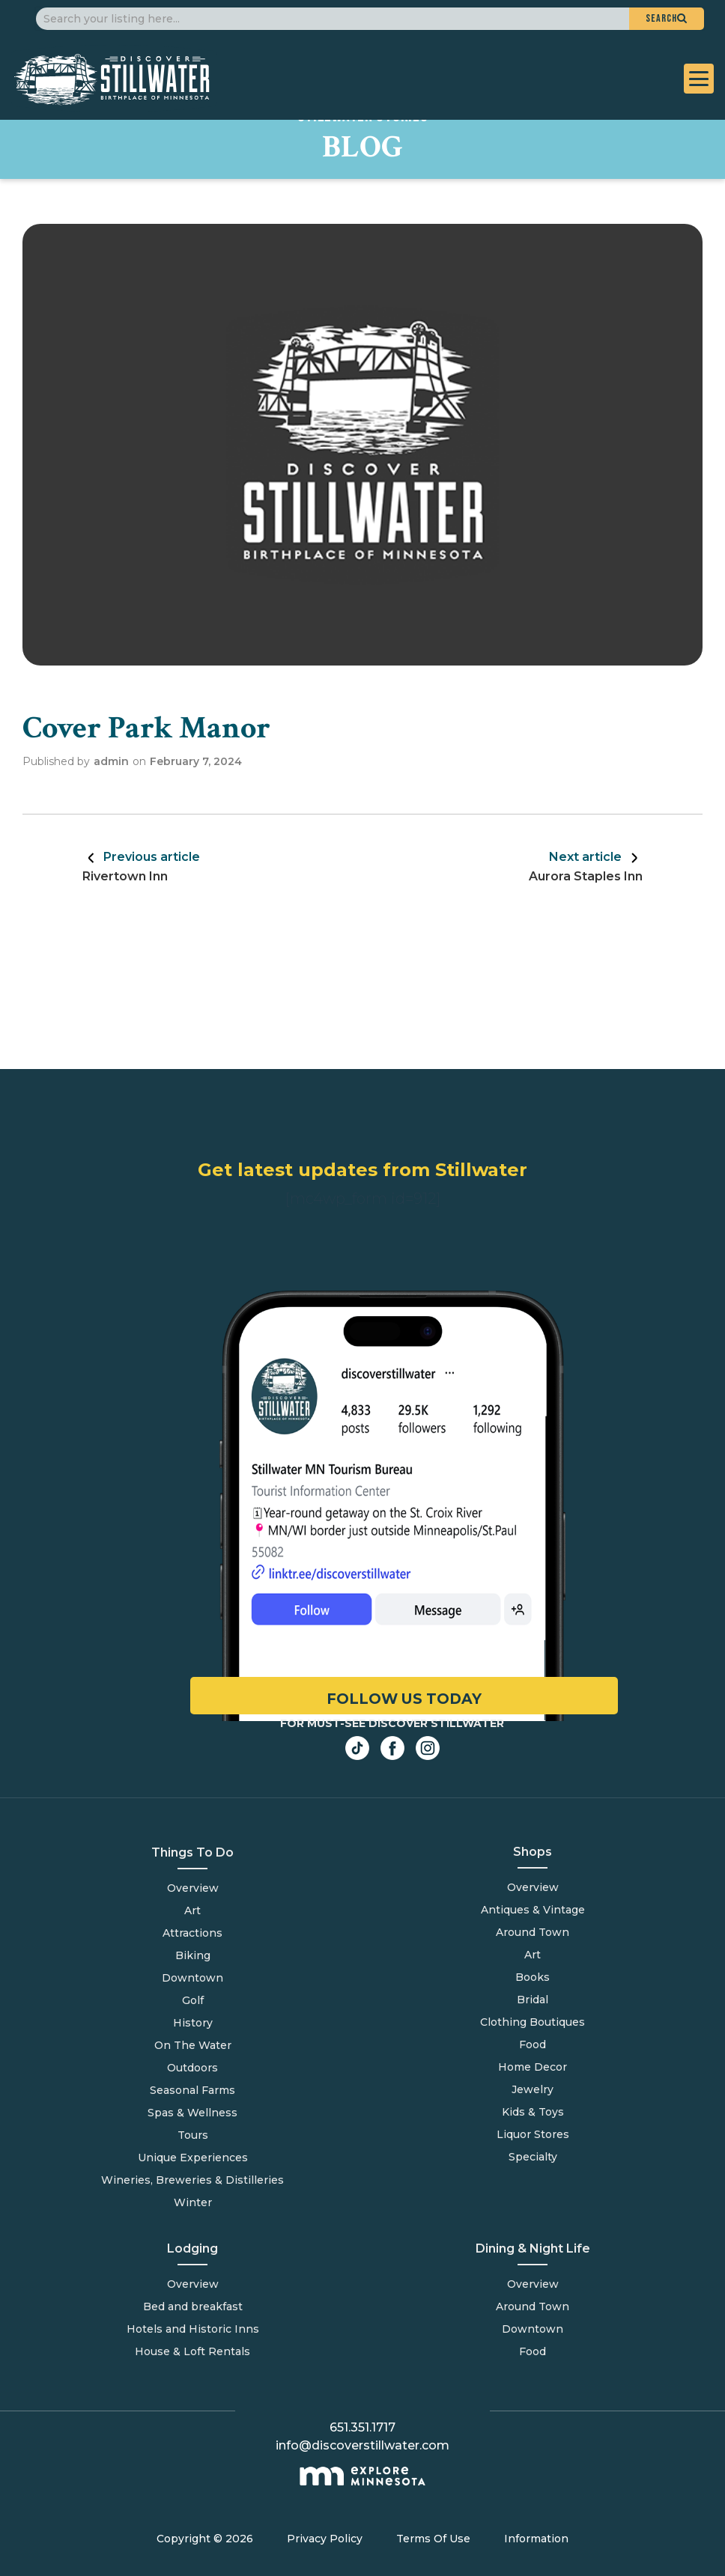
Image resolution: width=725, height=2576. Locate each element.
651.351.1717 (362, 2427)
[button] (666, 18)
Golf (193, 2000)
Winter (193, 2202)
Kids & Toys (533, 2112)
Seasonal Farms (192, 2090)
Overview (193, 1888)
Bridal (532, 1999)
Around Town (532, 2306)
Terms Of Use (433, 2538)
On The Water (192, 2045)
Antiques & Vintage (533, 1909)
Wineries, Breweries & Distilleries (192, 2180)
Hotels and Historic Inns (193, 2329)
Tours (193, 2135)
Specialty (533, 2157)
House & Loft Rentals (192, 2351)
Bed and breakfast (193, 2306)
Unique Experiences (193, 2157)
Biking (192, 1955)
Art (192, 1910)
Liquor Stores (533, 2134)
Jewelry (532, 2089)
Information (536, 2538)
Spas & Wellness (192, 2112)
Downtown (192, 1978)
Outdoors (192, 2067)
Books (532, 1977)
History (193, 2023)
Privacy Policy (324, 2538)
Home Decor (532, 2067)
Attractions (192, 1933)
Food (532, 2351)
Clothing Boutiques (532, 2022)
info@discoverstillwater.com (362, 2445)
